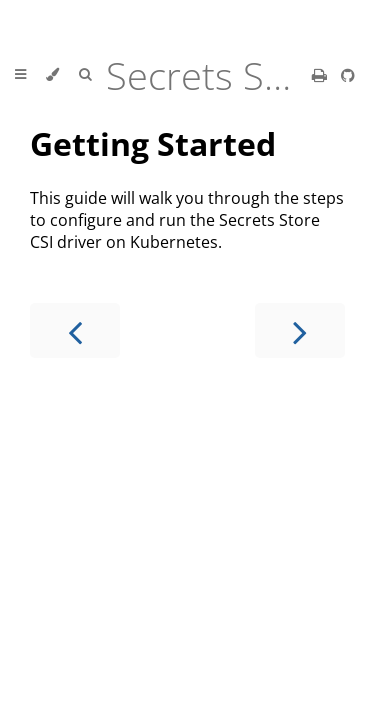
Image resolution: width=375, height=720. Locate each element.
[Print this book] (321, 75)
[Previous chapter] (75, 330)
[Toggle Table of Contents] (20, 75)
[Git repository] (348, 75)
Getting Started (153, 143)
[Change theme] (52, 75)
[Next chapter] (300, 330)
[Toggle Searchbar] (85, 75)
